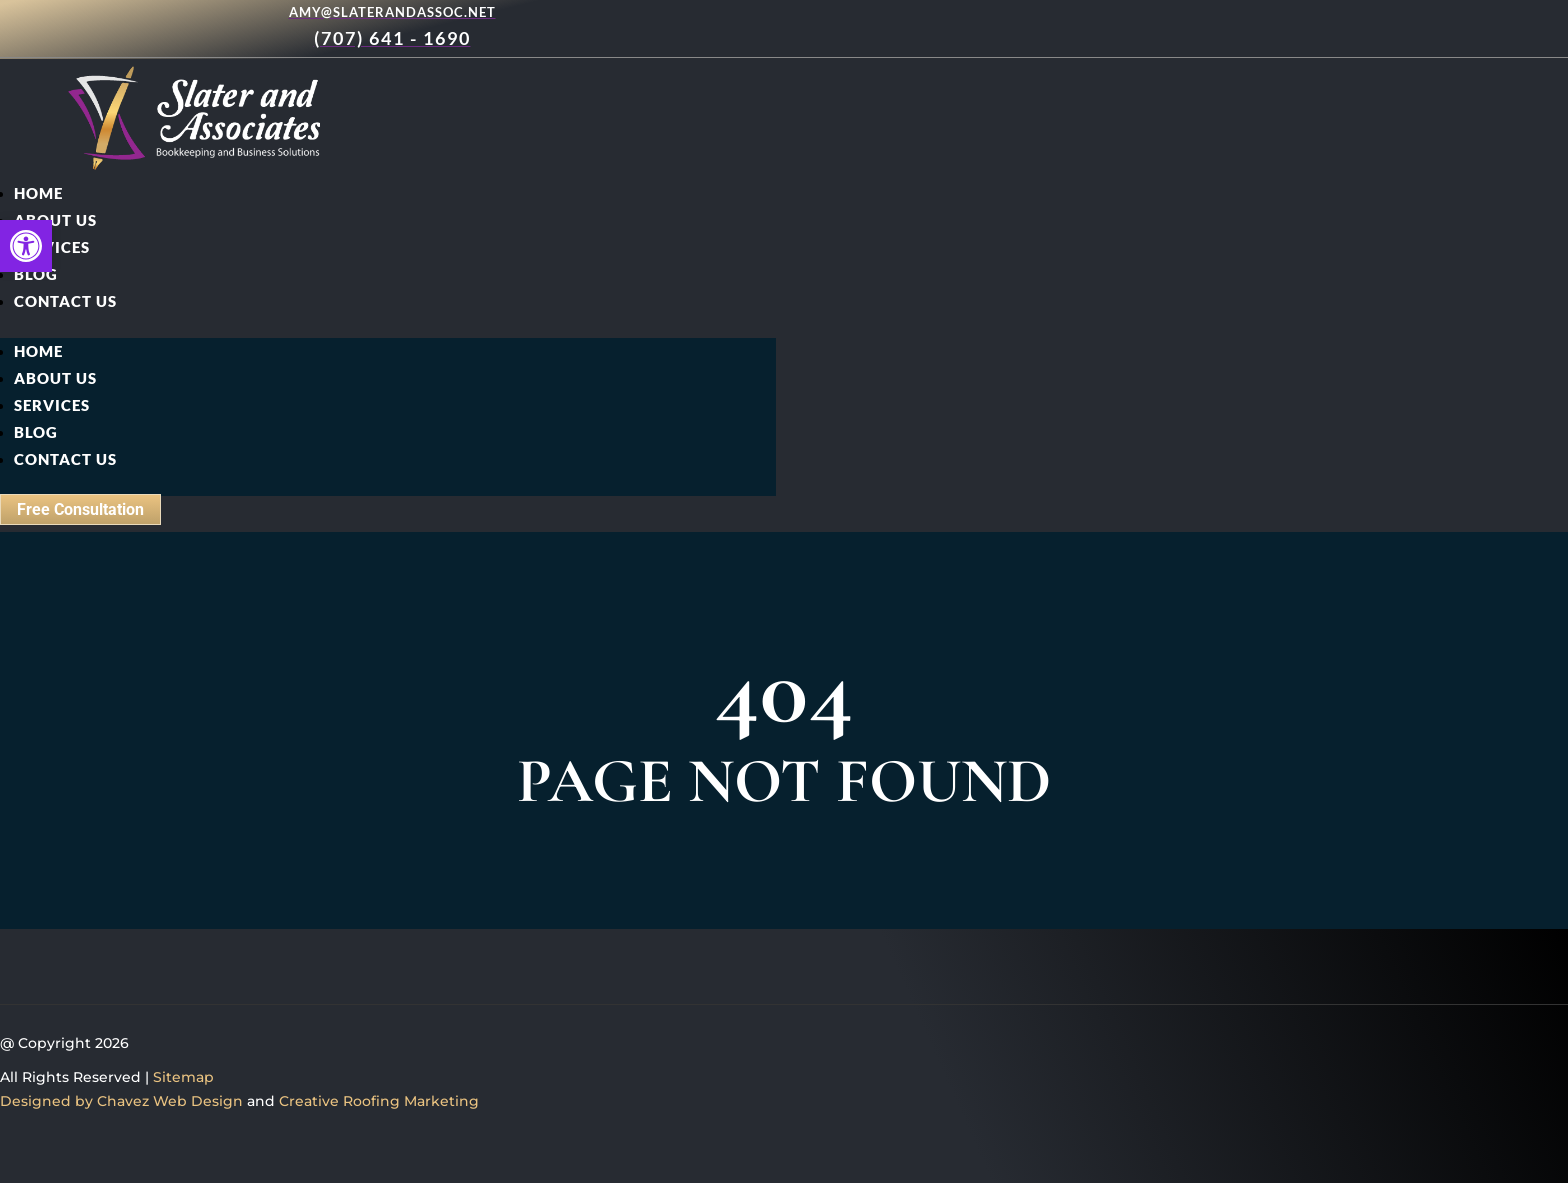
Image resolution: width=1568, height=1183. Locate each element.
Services (52, 247)
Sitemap (183, 1077)
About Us (55, 220)
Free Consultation (80, 509)
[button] (26, 246)
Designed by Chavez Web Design (121, 1101)
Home (38, 193)
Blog (36, 274)
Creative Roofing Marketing (379, 1101)
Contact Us (65, 301)
